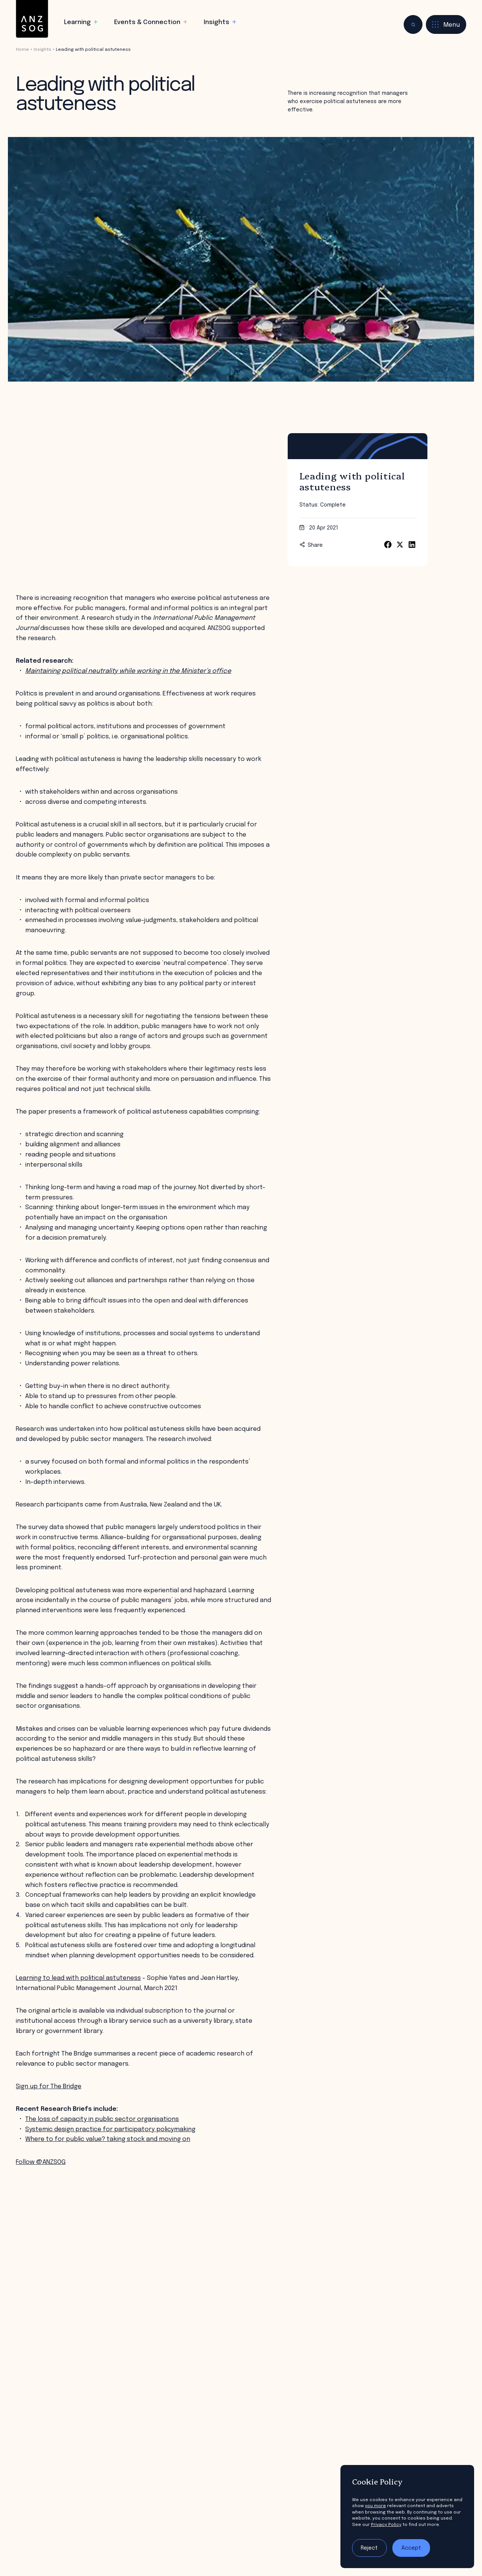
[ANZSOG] (32, 19)
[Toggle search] (413, 24)
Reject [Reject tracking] (369, 2548)
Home (22, 49)
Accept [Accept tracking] (411, 2548)
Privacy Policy (386, 2525)
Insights (42, 49)
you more (375, 2506)
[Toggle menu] (446, 24)
